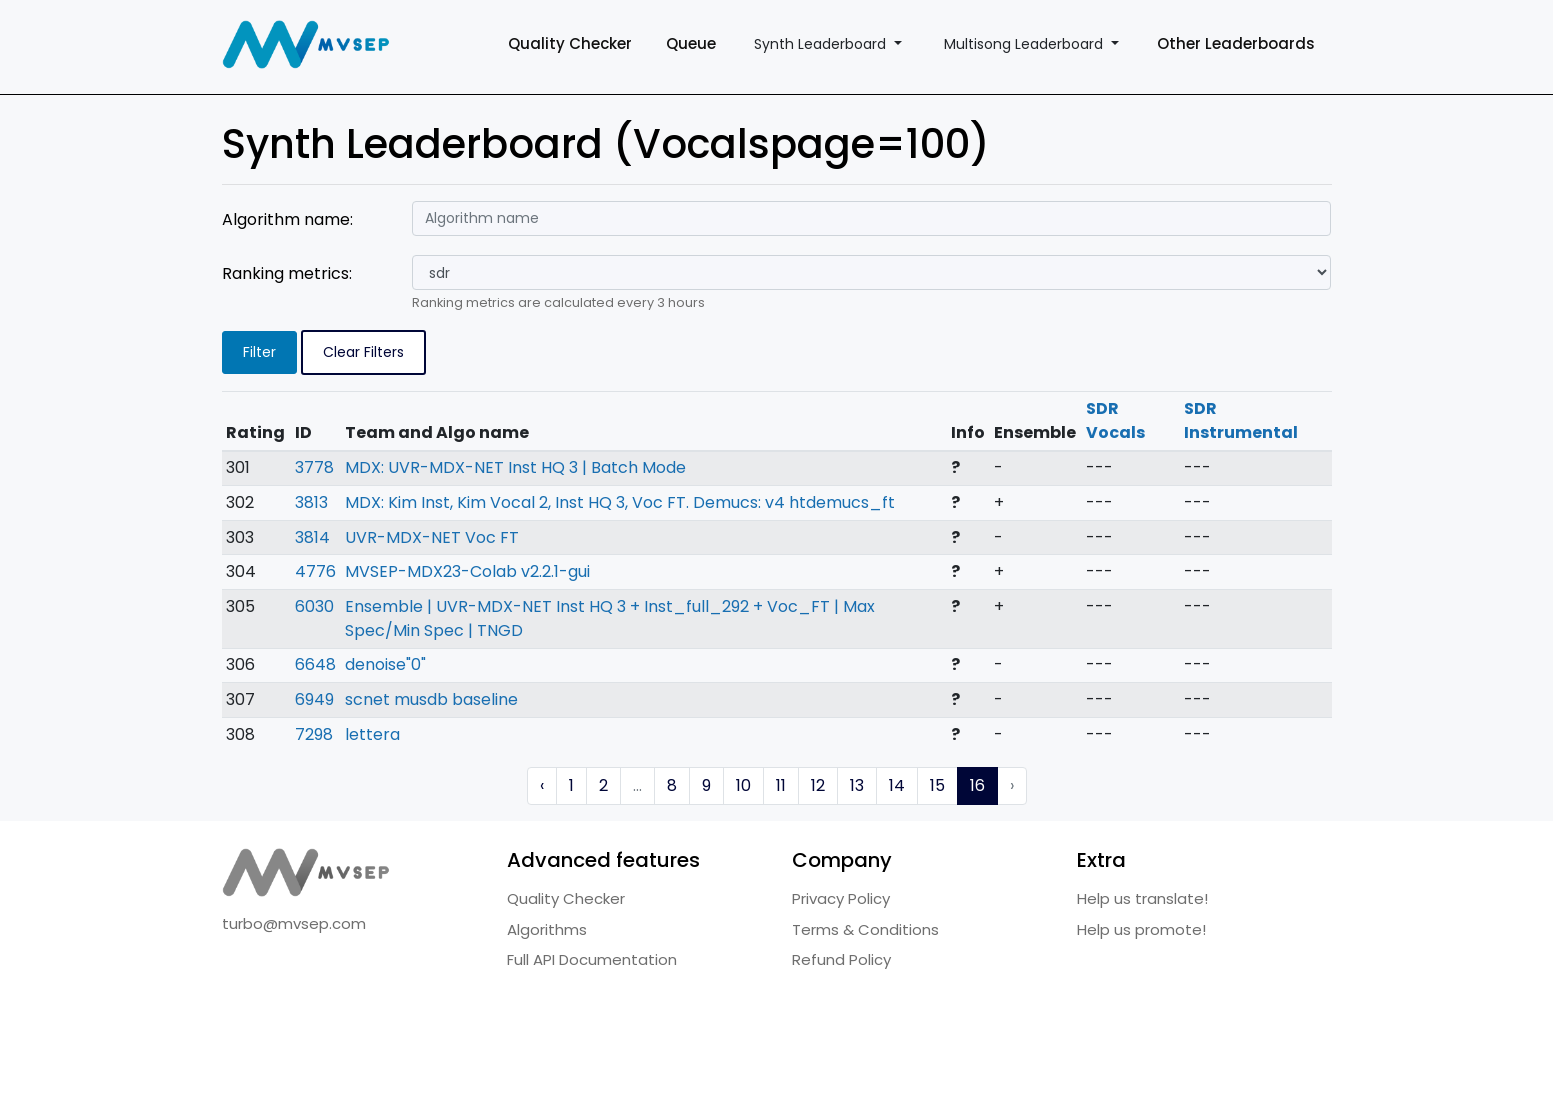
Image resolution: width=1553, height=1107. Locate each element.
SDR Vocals (1115, 420)
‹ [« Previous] (542, 785)
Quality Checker (570, 43)
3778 (314, 467)
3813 (311, 502)
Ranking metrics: (287, 273)
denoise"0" (385, 664)
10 (743, 785)
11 (781, 785)
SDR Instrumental (1241, 420)
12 (818, 785)
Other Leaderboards (1236, 43)
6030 (314, 606)
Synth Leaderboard (822, 44)
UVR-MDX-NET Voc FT (432, 537)
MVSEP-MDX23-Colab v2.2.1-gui (467, 571)
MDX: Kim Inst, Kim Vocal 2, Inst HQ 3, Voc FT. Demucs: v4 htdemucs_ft (620, 502)
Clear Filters (363, 352)
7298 (314, 734)
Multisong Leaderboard (1025, 44)
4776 (315, 571)
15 (937, 785)
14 (897, 785)
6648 (315, 664)
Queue (691, 43)
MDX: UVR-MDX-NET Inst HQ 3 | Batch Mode (515, 467)
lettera (372, 734)
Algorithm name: (287, 219)
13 (857, 785)
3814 (312, 537)
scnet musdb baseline (431, 699)
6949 (314, 699)
